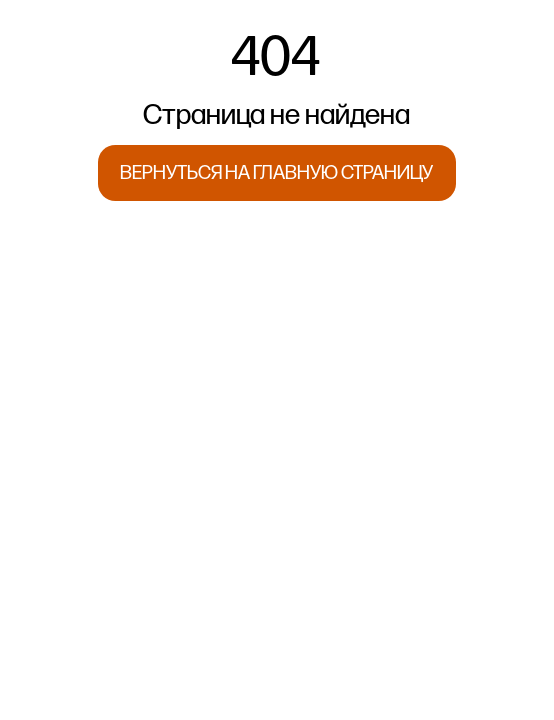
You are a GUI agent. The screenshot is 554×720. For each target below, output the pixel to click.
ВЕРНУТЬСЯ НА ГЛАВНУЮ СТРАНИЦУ (276, 173)
